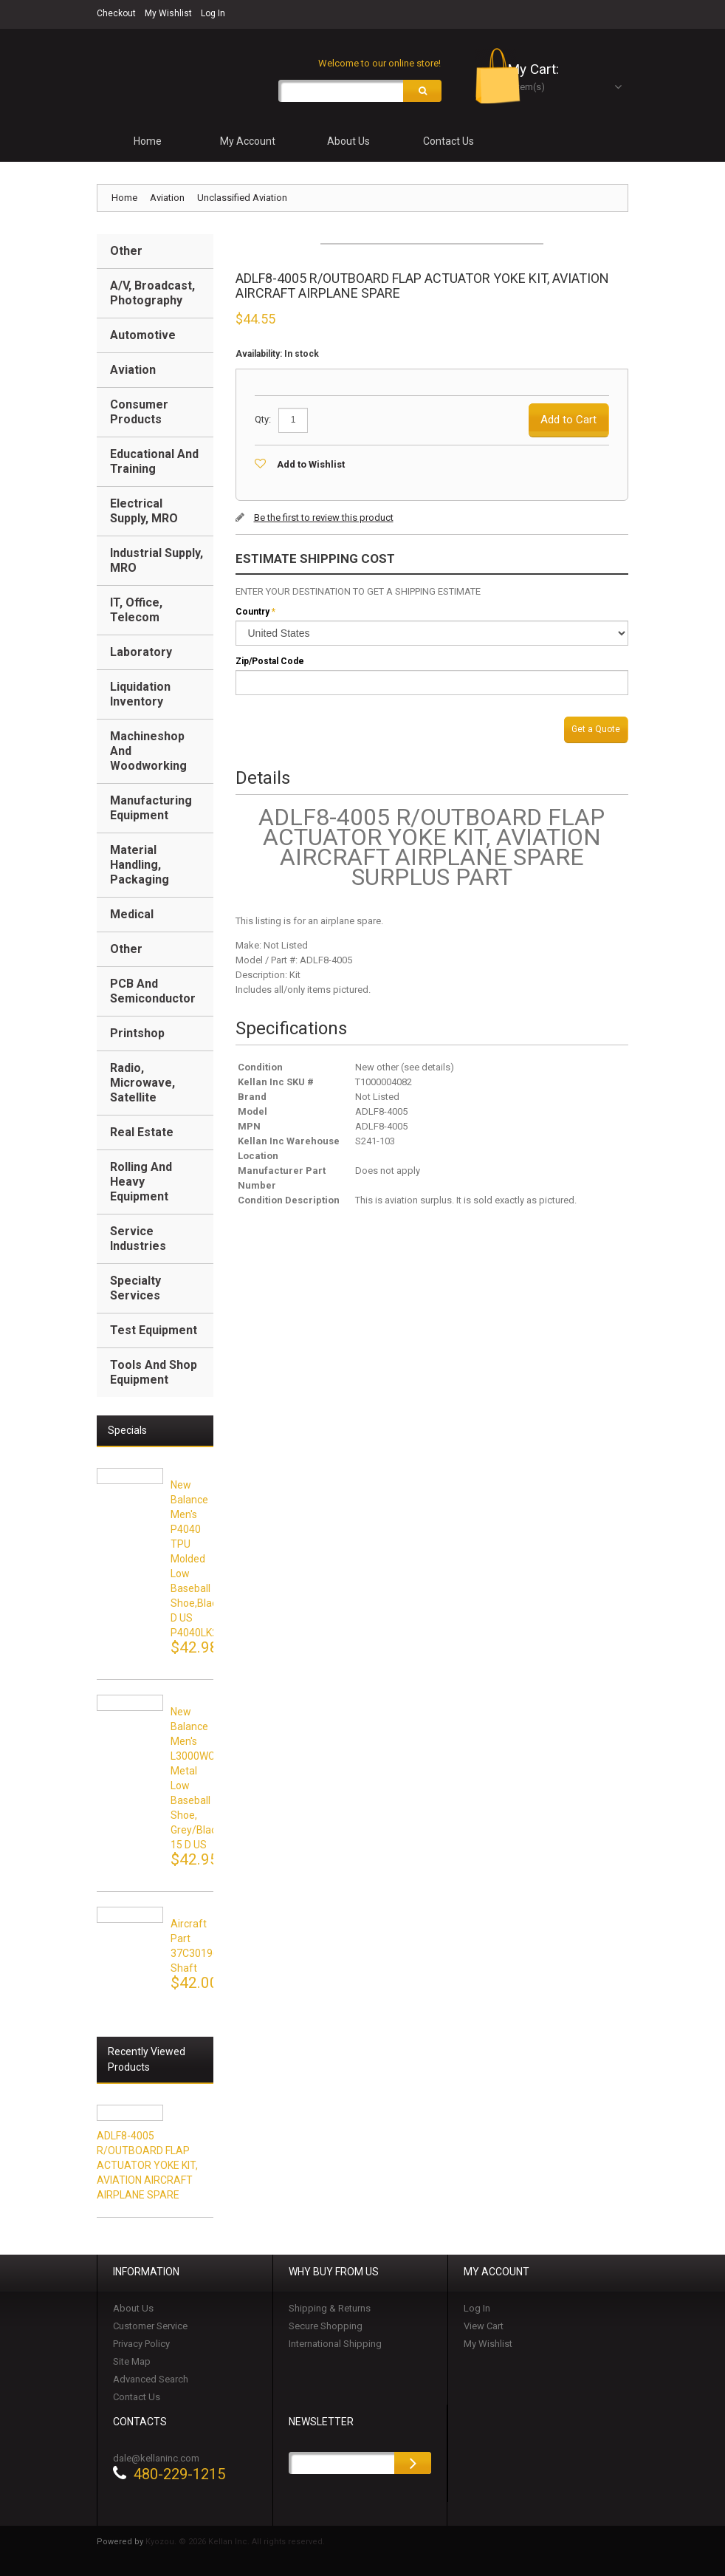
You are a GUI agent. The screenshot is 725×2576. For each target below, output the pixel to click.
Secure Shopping (325, 2328)
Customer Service (150, 2328)
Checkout (116, 13)
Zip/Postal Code (270, 663)
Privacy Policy (141, 2345)
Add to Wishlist (311, 466)
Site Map (132, 2363)
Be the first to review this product (324, 519)
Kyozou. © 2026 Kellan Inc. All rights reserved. (235, 2544)
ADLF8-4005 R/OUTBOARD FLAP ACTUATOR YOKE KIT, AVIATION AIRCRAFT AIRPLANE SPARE (147, 2167)
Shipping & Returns (330, 2310)
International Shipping (335, 2345)
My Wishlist (168, 13)
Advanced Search (150, 2381)
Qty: (263, 421)
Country (252, 614)
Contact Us (136, 2399)
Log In (213, 13)
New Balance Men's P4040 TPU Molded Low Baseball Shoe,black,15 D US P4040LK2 (203, 1561)
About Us (133, 2310)
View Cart (484, 2328)
